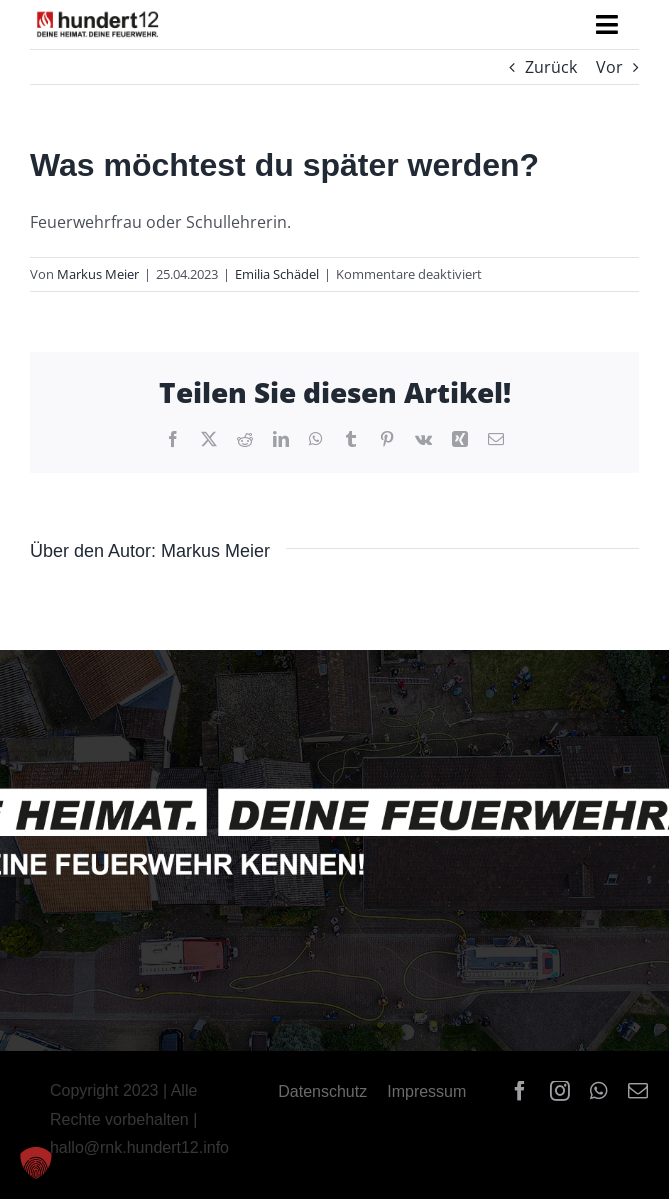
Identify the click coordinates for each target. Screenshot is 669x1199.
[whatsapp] (599, 1091)
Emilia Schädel (277, 274)
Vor (609, 67)
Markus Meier (98, 274)
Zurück (551, 67)
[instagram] (560, 1091)
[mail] (638, 1091)
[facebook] (520, 1091)
